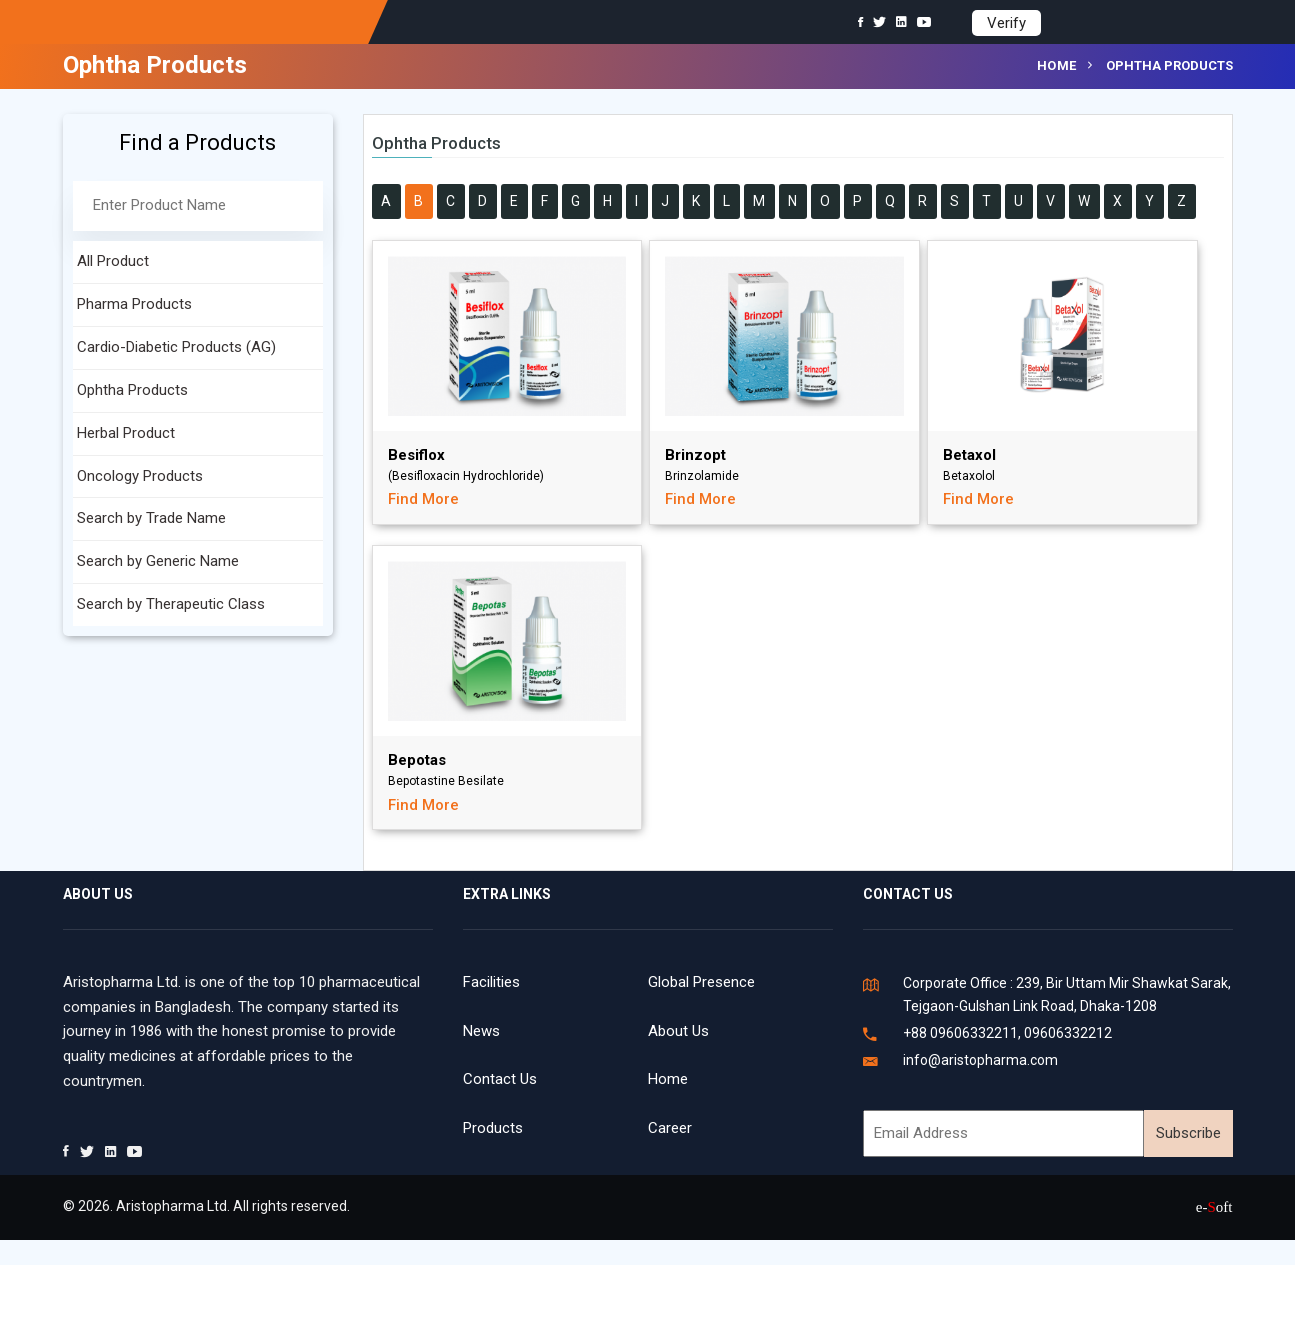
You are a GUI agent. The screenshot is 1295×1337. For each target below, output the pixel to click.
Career (670, 1128)
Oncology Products (140, 476)
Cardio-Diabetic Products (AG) (176, 347)
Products (493, 1128)
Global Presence (701, 982)
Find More (423, 499)
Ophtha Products (132, 390)
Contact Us (500, 1079)
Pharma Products (134, 304)
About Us (678, 1031)
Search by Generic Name (158, 561)
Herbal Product (126, 433)
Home (1057, 65)
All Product (113, 261)
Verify (1006, 23)
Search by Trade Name (151, 518)
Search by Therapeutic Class (171, 604)
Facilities (491, 982)
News (481, 1031)
